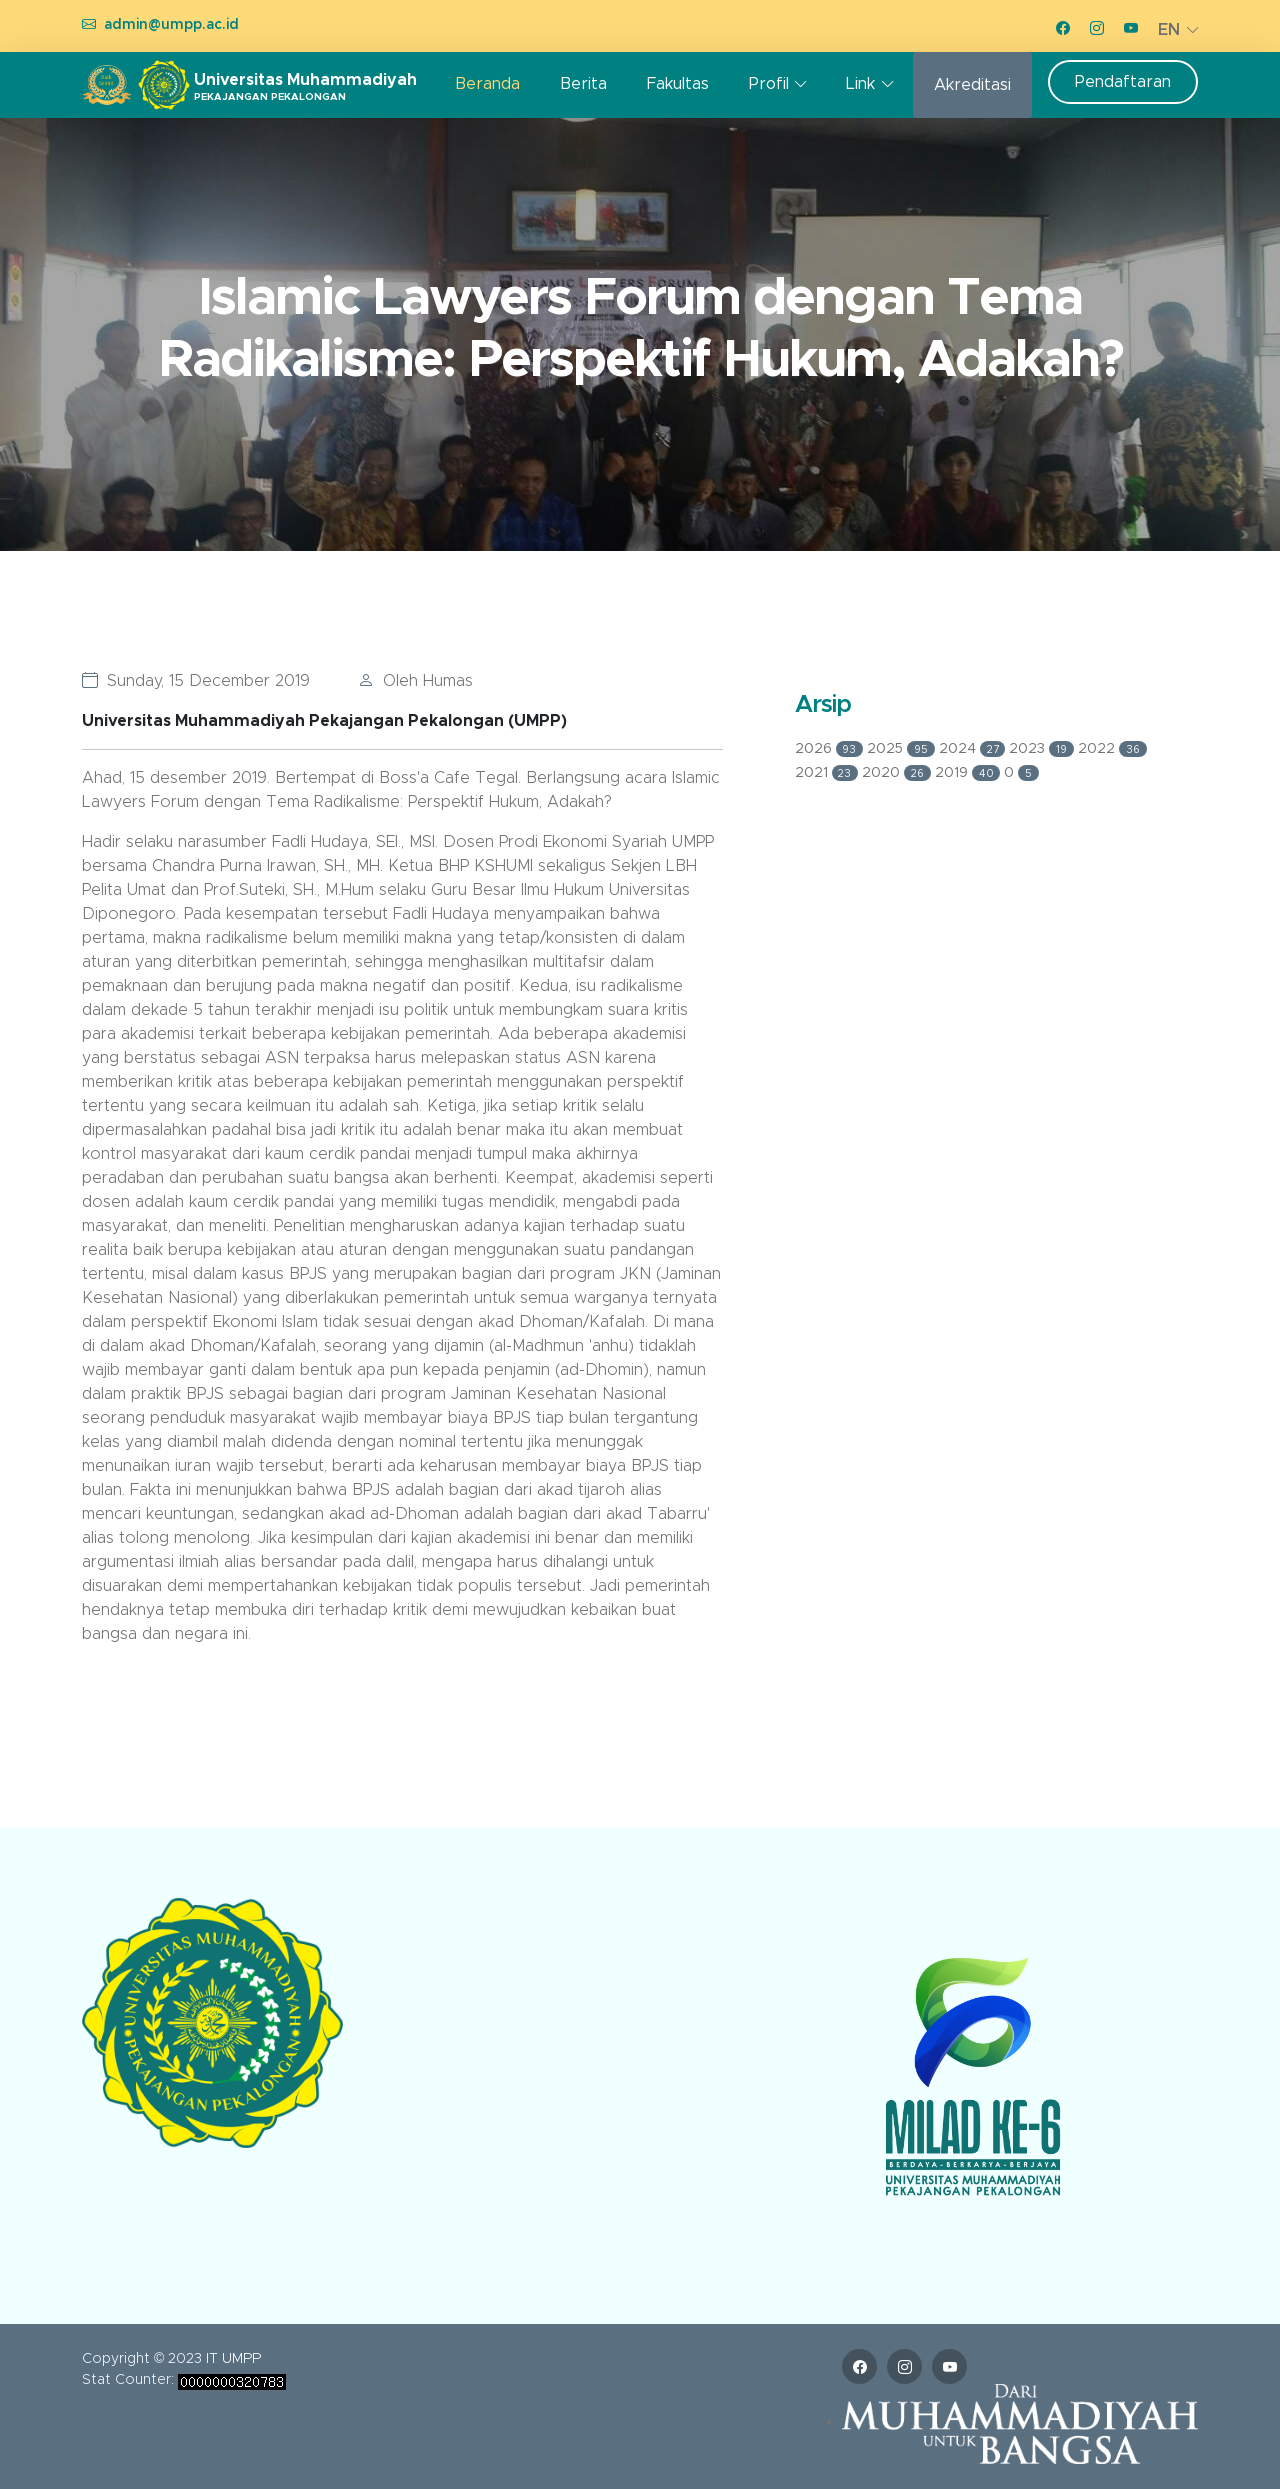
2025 (903, 749)
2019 (970, 773)
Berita (583, 84)
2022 (1112, 749)
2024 (974, 749)
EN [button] (1169, 30)
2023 (1043, 749)
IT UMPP (233, 2359)
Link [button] (860, 84)
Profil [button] (769, 84)
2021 (829, 773)
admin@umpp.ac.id (171, 25)
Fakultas (678, 84)
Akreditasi (972, 85)
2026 (831, 749)
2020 (898, 773)
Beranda (487, 84)
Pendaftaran (1123, 82)
